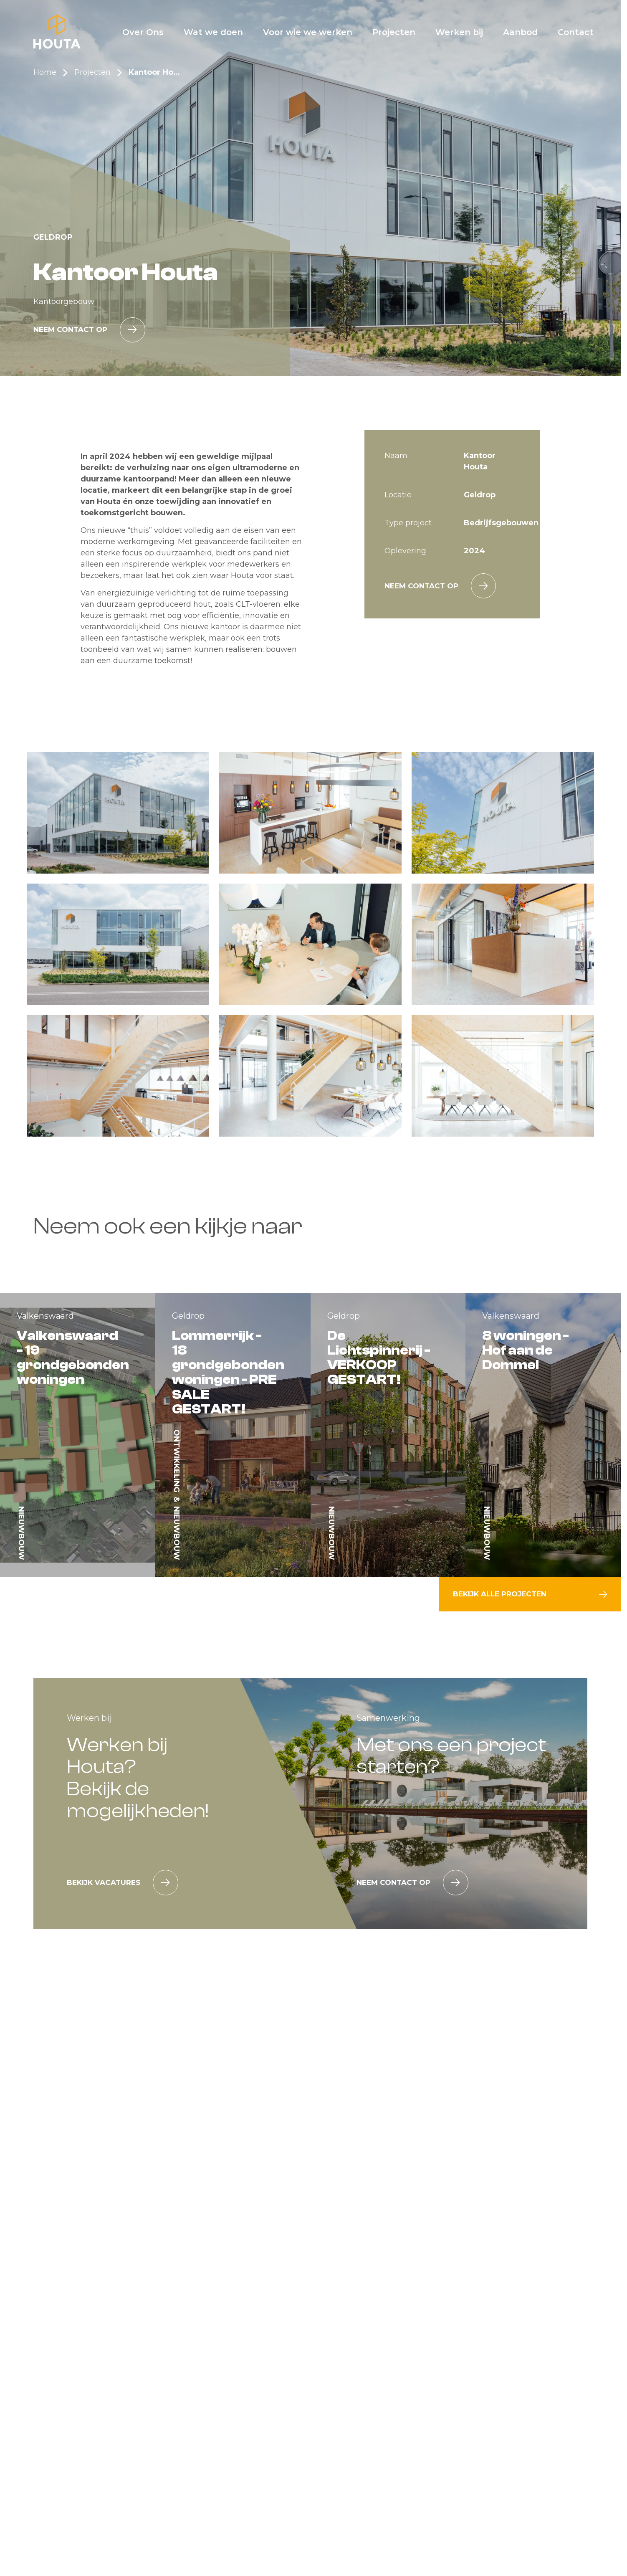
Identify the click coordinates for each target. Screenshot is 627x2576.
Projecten (92, 72)
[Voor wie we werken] (307, 32)
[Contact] (576, 32)
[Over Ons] (143, 32)
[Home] (57, 32)
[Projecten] (393, 32)
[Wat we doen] (213, 32)
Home (44, 72)
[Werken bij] (459, 32)
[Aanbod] (520, 32)
